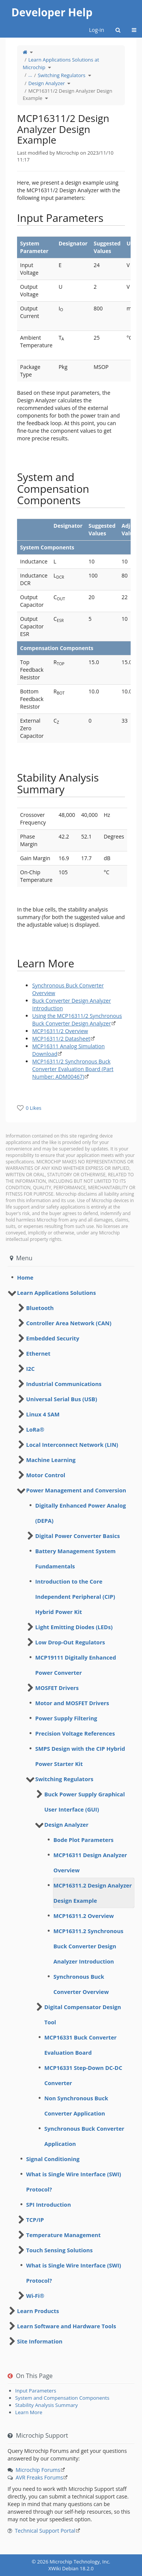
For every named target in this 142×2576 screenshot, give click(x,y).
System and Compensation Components (62, 2397)
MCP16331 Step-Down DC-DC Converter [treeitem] (83, 2075)
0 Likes (33, 1107)
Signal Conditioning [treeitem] (53, 2159)
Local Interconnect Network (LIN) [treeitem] (72, 1444)
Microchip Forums (38, 2469)
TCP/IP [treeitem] (35, 2219)
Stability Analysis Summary (46, 2405)
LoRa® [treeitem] (35, 1429)
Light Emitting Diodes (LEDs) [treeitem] (73, 1627)
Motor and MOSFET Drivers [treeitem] (72, 1703)
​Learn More (28, 2412)
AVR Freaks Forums (39, 2477)
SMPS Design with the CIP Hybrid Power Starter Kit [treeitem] (80, 1756)
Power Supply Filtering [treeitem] (66, 1718)
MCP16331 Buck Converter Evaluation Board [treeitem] (80, 2044)
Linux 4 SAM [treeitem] (42, 1414)
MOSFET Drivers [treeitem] (57, 1687)
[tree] (71, 1277)
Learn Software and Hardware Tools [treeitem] (66, 2326)
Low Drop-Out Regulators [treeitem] (70, 1642)
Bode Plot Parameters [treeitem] (83, 1839)
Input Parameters (35, 2390)
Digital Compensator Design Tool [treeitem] (82, 2014)
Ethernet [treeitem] (38, 1353)
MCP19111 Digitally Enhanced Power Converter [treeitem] (75, 1665)
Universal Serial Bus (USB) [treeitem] (61, 1399)
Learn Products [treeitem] (38, 2311)
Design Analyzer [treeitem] (66, 1824)
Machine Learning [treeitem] (51, 1460)
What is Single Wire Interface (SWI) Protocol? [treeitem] (73, 2181)
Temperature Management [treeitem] (63, 2235)
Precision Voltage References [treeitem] (75, 1733)
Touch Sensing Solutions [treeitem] (59, 2250)
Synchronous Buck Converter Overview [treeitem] (81, 1984)
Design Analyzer (46, 83)
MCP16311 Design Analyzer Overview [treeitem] (90, 1862)
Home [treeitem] (25, 1277)
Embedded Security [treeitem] (52, 1338)
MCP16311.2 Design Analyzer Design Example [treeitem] (92, 1892)
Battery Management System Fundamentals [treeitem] (75, 1558)
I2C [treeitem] (30, 1368)
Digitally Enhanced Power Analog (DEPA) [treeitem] (80, 1513)
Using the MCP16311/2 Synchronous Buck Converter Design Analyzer (77, 1019)
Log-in (96, 29)
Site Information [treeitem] (39, 2341)
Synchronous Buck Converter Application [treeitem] (84, 2136)
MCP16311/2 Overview (60, 1031)
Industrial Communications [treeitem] (63, 1384)
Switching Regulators (62, 75)
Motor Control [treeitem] (45, 1475)
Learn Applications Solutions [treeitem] (56, 1292)
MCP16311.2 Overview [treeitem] (83, 1915)
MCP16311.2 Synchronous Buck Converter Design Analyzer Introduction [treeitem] (88, 1946)
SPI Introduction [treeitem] (48, 2204)
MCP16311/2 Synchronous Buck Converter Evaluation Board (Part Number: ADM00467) (72, 1069)
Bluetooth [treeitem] (40, 1308)
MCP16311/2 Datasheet (61, 1038)
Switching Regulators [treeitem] (64, 1779)
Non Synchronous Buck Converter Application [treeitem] (76, 2105)
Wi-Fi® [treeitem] (35, 2295)
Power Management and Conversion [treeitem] (76, 1490)
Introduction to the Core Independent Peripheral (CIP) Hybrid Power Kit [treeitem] (75, 1597)
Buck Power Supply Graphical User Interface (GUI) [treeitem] (84, 1801)
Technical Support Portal (45, 2530)
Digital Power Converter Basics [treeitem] (77, 1536)
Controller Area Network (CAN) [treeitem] (68, 1323)
